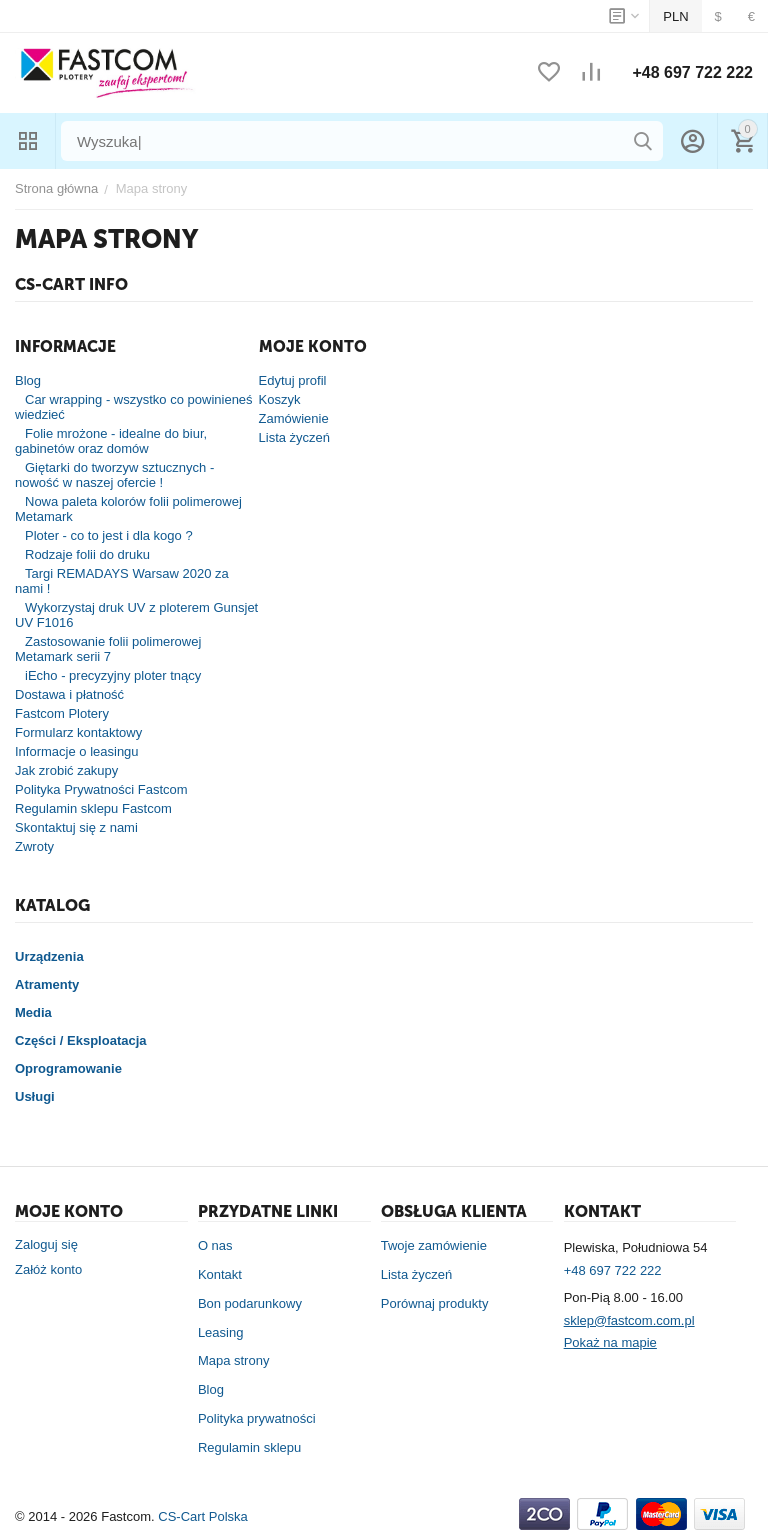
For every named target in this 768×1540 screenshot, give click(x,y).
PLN (675, 16)
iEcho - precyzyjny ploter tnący (113, 675)
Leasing (221, 1332)
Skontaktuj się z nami (76, 827)
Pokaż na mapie (610, 1342)
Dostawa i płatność (69, 694)
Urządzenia (49, 956)
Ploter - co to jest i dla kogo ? (109, 535)
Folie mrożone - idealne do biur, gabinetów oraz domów (111, 441)
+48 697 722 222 (692, 72)
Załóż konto (48, 1269)
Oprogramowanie (68, 1068)
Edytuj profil (293, 380)
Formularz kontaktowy (78, 732)
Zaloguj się (46, 1244)
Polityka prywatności (257, 1418)
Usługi (35, 1096)
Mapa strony (234, 1360)
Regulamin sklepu (249, 1447)
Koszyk (280, 399)
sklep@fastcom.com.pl (629, 1320)
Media (33, 1012)
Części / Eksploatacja (81, 1040)
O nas (215, 1245)
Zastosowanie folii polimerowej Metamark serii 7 (108, 649)
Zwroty (34, 846)
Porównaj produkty (435, 1303)
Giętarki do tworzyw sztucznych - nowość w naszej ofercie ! (114, 475)
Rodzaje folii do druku (87, 554)
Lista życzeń (295, 437)
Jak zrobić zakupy (66, 770)
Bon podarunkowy (250, 1303)
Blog (28, 380)
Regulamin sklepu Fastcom (93, 808)
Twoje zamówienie (434, 1245)
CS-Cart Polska (203, 1516)
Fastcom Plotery (62, 713)
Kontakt (220, 1274)
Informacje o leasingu (77, 751)
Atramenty (47, 984)
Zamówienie (294, 418)
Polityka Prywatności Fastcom (101, 789)
